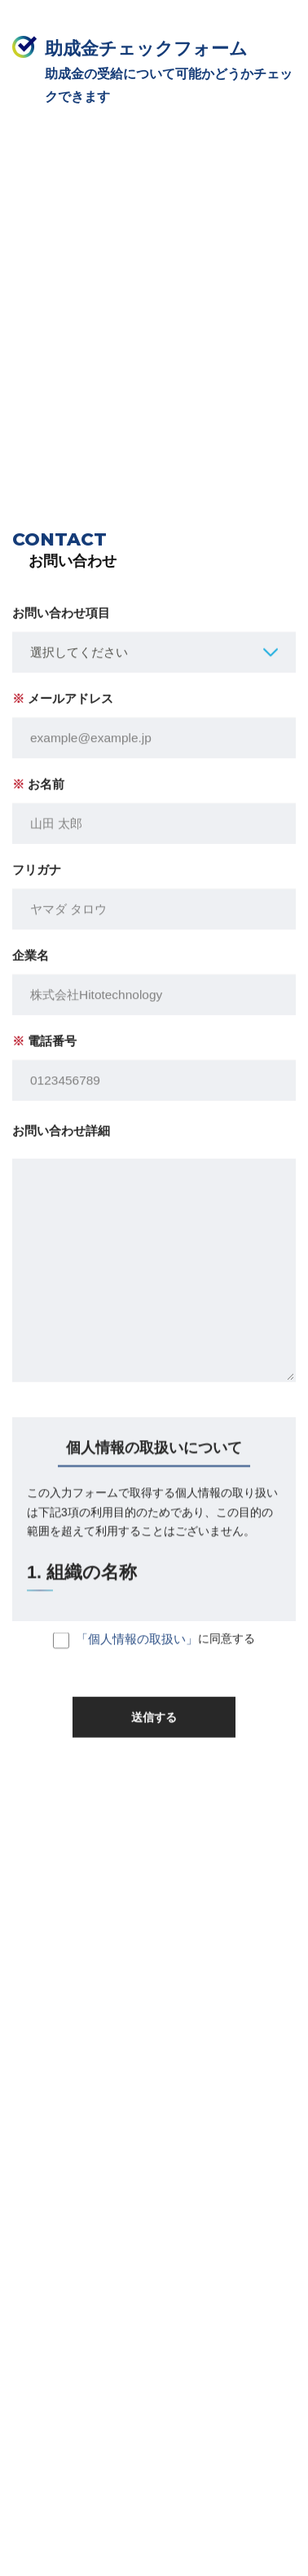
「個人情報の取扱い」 (137, 1647)
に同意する (153, 1648)
